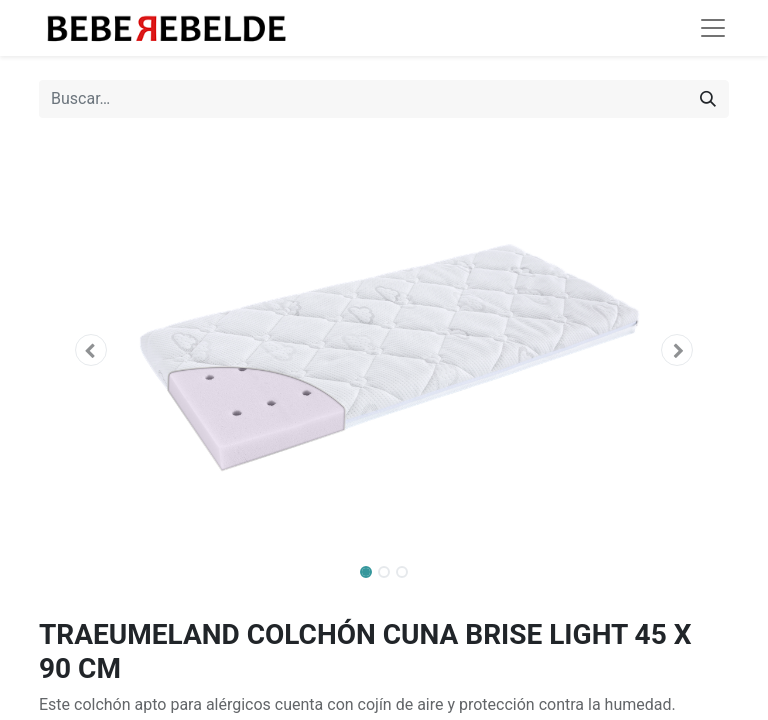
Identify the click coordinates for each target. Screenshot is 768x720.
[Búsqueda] (708, 99)
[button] (91, 350)
